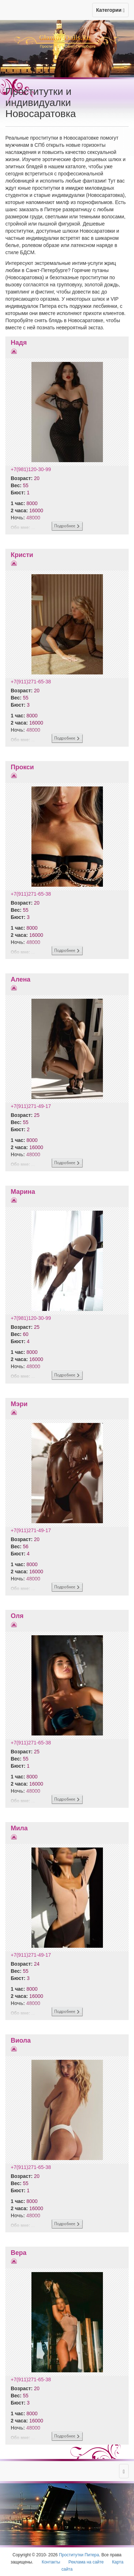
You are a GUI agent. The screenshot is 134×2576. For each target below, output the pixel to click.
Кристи (22, 554)
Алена (20, 979)
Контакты (51, 2562)
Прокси (22, 767)
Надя (19, 342)
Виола (21, 2040)
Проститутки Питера (79, 2554)
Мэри (19, 1404)
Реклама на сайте (86, 2562)
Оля (17, 1615)
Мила (19, 1828)
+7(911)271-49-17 (31, 1106)
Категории (110, 10)
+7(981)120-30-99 (31, 469)
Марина (23, 1191)
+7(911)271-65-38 (31, 681)
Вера (18, 2252)
